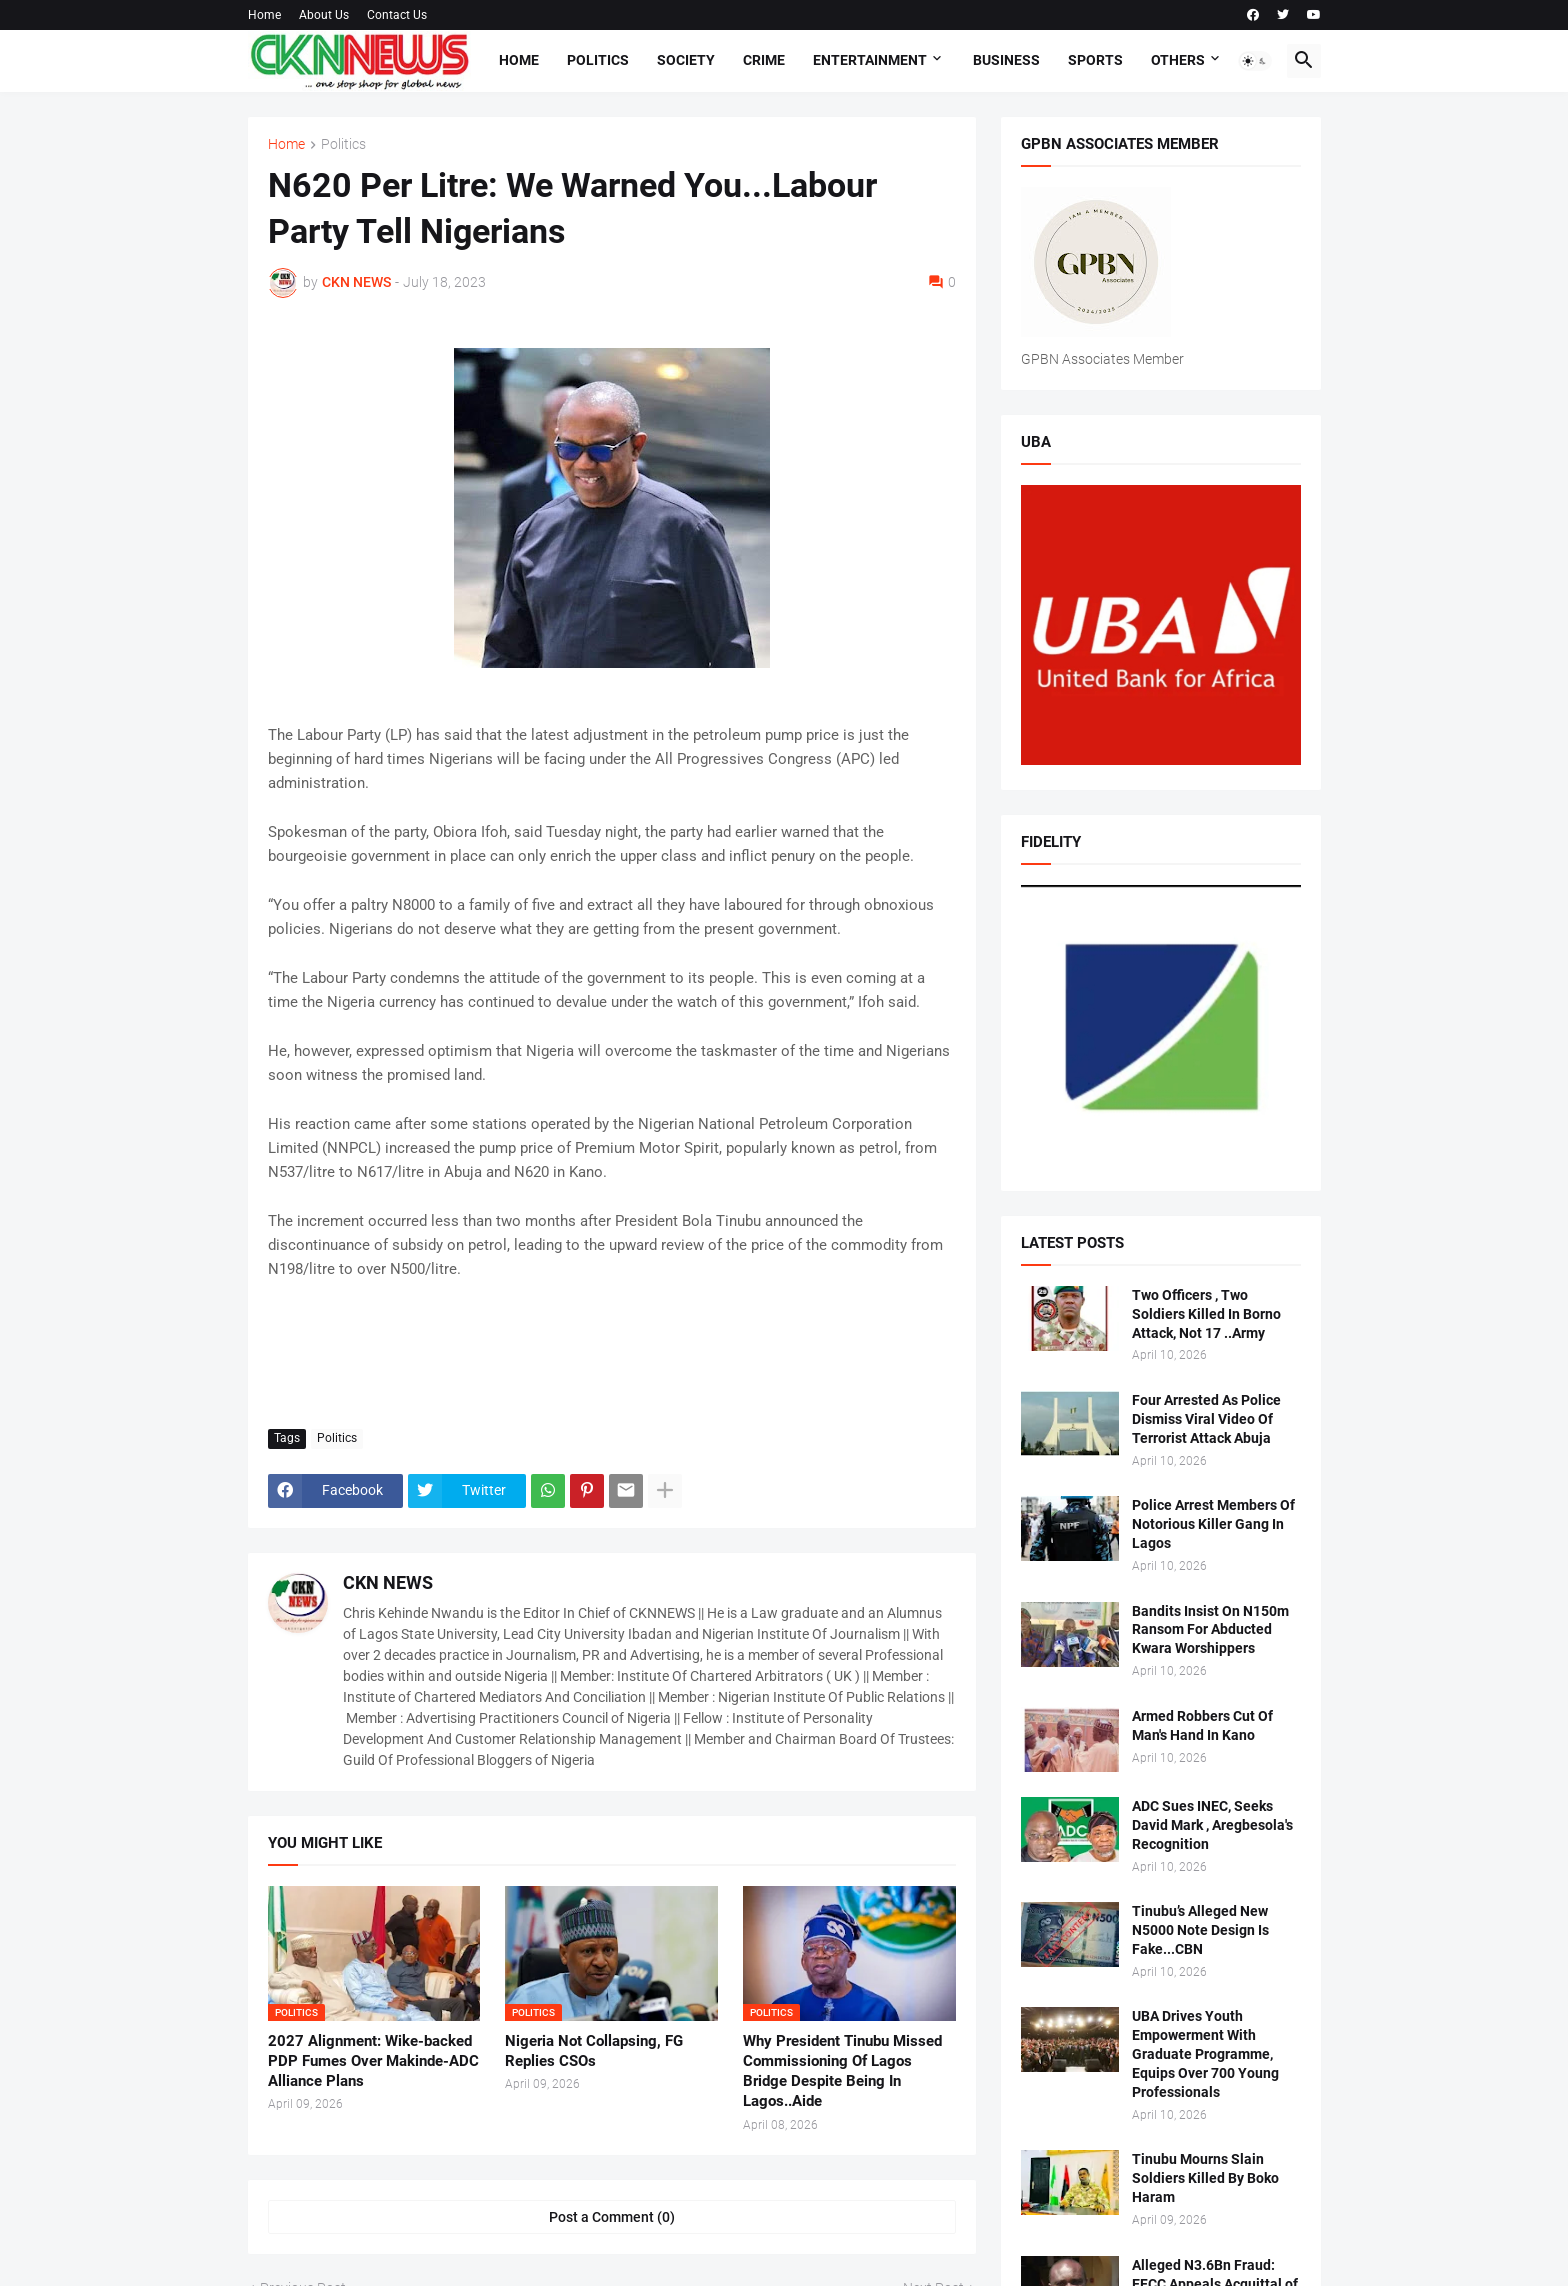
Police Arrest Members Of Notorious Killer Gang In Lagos (1213, 1524)
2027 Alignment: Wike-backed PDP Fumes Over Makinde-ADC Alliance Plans (373, 2061)
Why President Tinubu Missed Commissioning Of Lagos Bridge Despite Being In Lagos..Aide (842, 2071)
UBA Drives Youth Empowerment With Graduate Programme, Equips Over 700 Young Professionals (1205, 2054)
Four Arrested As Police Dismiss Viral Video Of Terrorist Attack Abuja (1206, 1419)
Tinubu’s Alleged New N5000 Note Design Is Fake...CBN (1200, 1930)
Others (1178, 60)
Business (1006, 60)
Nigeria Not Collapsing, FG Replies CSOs (594, 2051)
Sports (1095, 60)
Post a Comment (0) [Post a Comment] (612, 2217)
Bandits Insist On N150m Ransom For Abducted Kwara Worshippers (1210, 1630)
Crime (764, 60)
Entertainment (870, 60)
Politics (598, 60)
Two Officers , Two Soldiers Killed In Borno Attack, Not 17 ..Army (1206, 1314)
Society (686, 60)
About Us (324, 15)
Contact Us (397, 15)
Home (264, 15)
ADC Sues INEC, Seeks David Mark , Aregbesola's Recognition (1212, 1825)
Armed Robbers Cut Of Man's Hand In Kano (1202, 1725)
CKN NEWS (388, 1582)
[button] (1255, 61)
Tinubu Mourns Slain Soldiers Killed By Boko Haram (1205, 2178)
